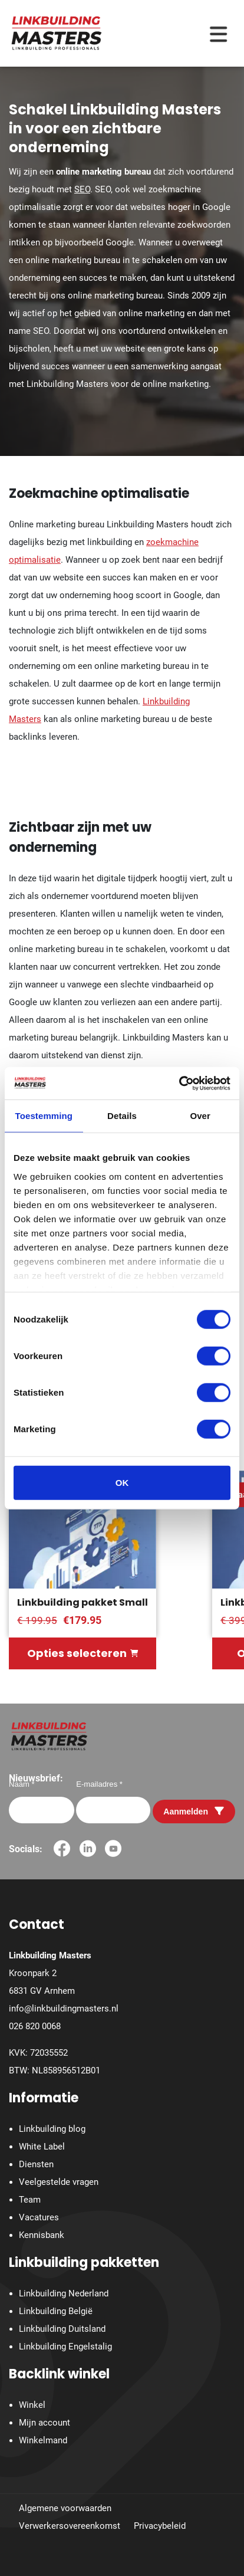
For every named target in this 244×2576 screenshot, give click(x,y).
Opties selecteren (82, 1653)
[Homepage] (56, 32)
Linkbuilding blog (52, 2129)
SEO (82, 189)
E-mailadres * (99, 1784)
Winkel (32, 2405)
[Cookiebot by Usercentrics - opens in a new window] (178, 1083)
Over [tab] (200, 1116)
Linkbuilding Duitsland (62, 2329)
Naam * (22, 1784)
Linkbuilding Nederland (63, 2293)
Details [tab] (122, 1116)
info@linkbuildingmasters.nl (63, 2008)
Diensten (36, 2164)
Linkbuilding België (56, 2311)
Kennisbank (41, 2235)
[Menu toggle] (218, 33)
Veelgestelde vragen (58, 2182)
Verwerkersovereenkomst (69, 2526)
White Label (42, 2146)
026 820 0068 (35, 2026)
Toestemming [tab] (44, 1116)
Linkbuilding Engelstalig (65, 2346)
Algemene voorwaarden (65, 2508)
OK (122, 1483)
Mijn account (44, 2422)
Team (30, 2199)
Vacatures (39, 2217)
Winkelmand (43, 2440)
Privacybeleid (160, 2526)
